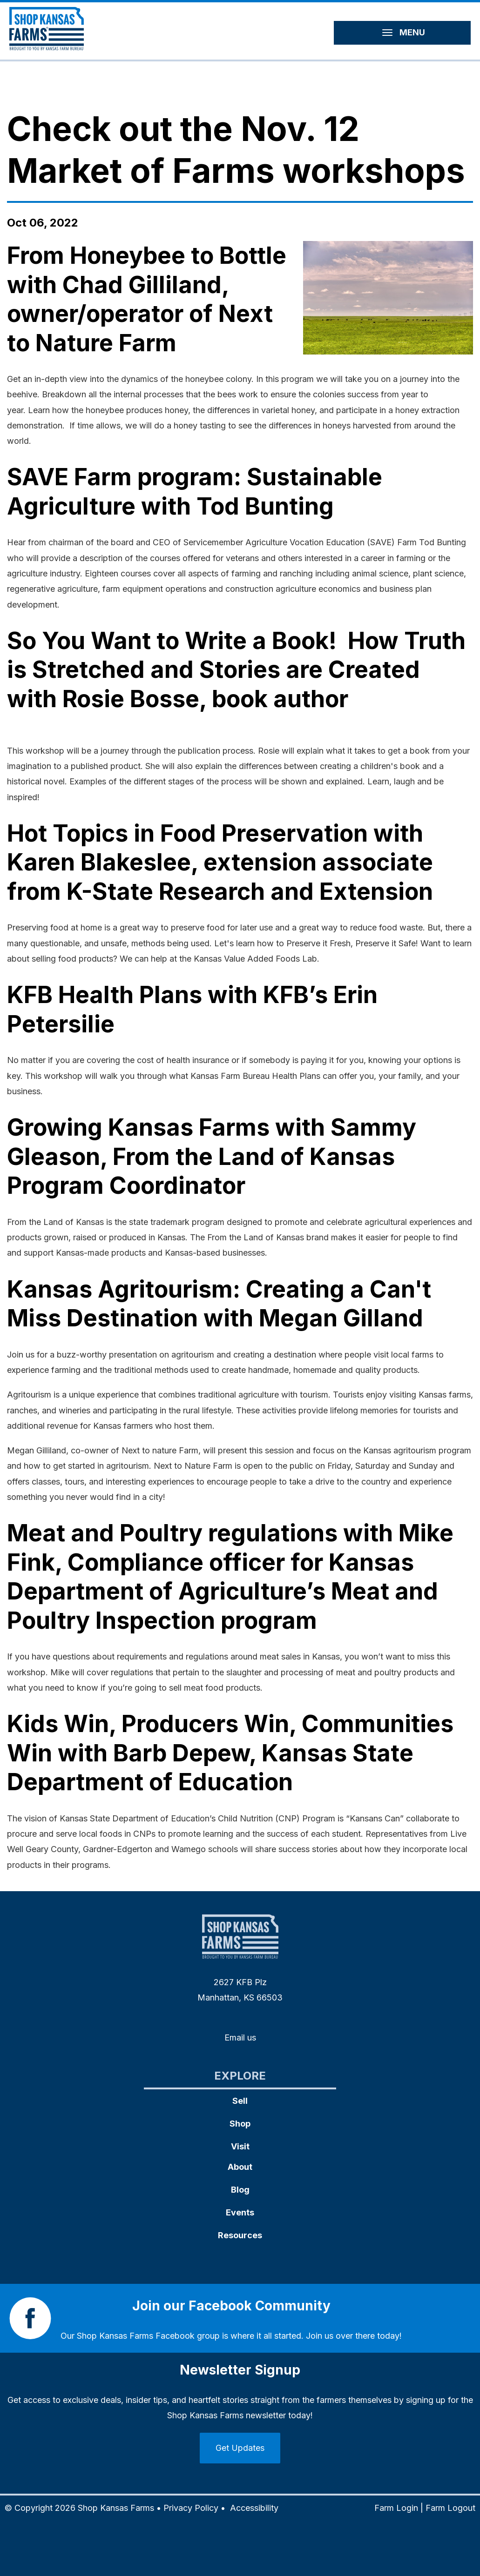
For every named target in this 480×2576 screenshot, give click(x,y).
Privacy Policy (190, 2508)
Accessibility (254, 2508)
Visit (240, 2146)
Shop (240, 2123)
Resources (240, 2235)
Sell (240, 2101)
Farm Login (396, 2508)
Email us (240, 2037)
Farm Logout (450, 2508)
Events (240, 2212)
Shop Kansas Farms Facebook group (148, 2336)
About (240, 2167)
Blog (240, 2190)
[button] (388, 298)
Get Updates (240, 2448)
